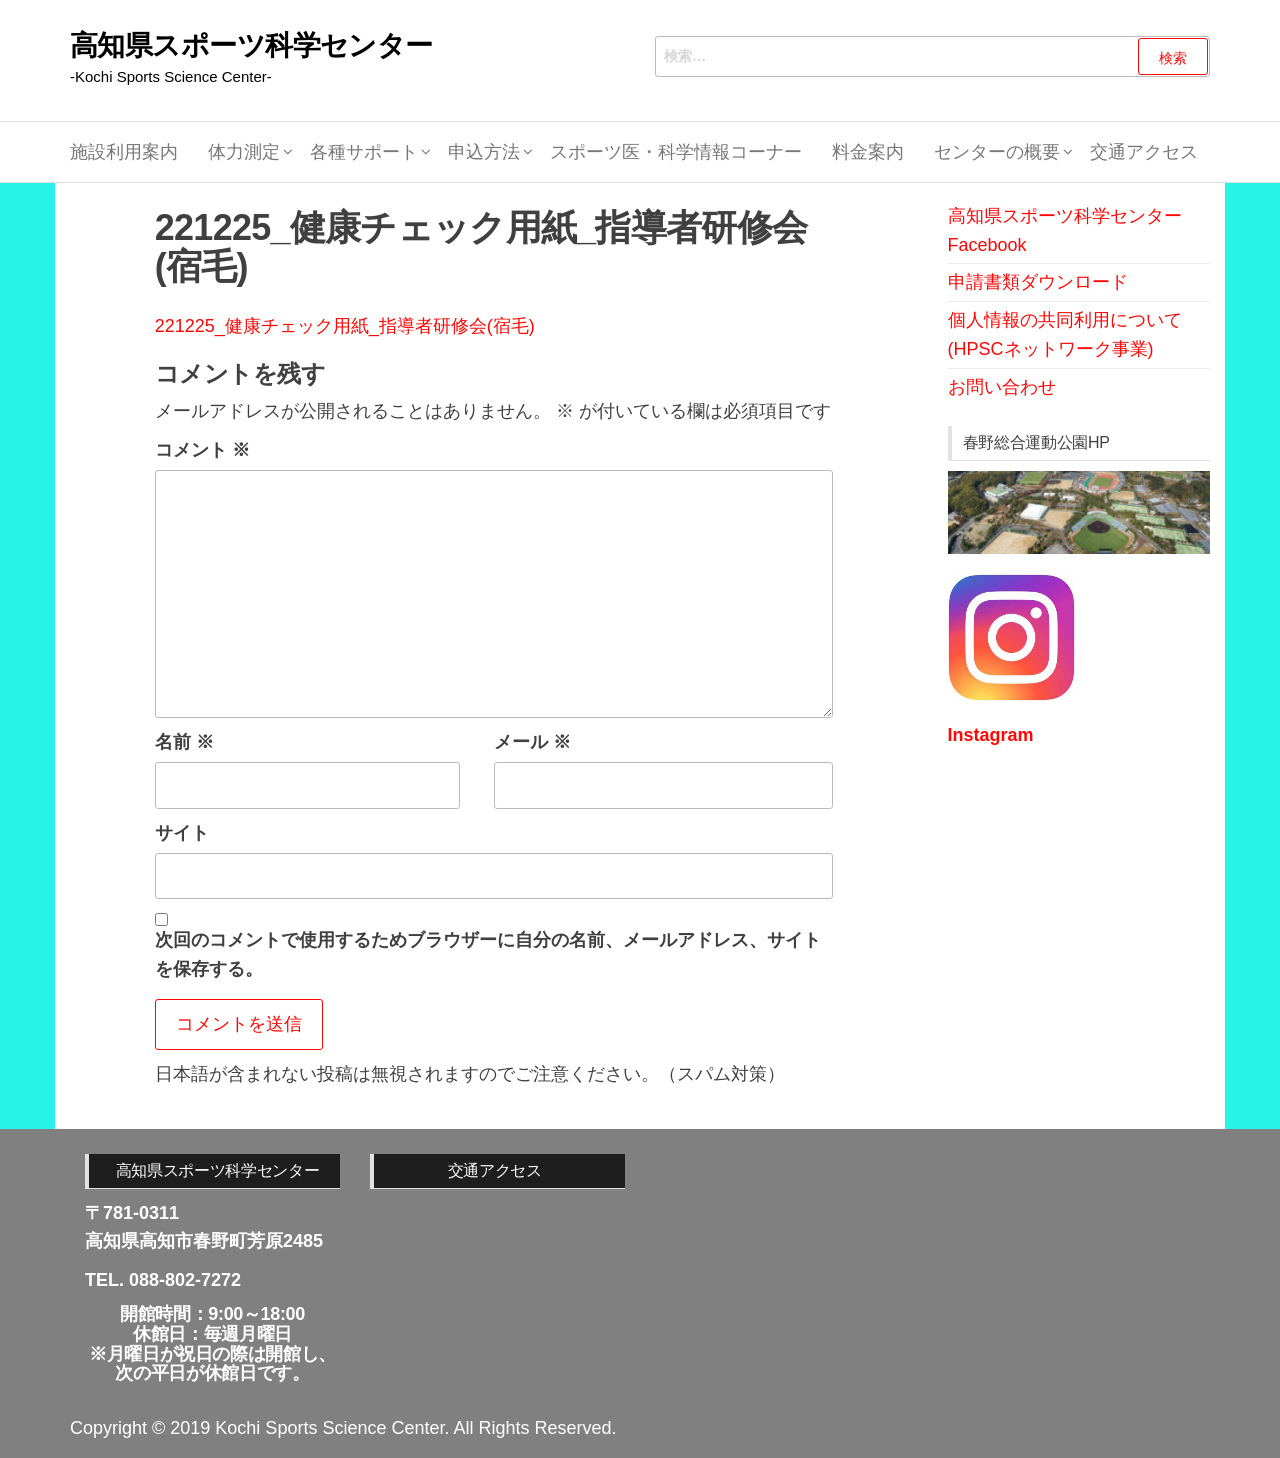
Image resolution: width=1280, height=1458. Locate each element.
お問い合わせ (1002, 387)
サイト (182, 833)
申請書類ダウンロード (1038, 282)
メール (532, 742)
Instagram (991, 735)
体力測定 (244, 152)
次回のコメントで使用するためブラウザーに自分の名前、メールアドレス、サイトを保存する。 (488, 954)
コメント (202, 450)
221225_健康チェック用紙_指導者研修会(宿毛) (345, 326)
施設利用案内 (124, 152)
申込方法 (484, 152)
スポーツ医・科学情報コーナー (676, 152)
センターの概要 (997, 152)
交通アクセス (1144, 152)
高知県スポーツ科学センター (251, 45)
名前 (184, 742)
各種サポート (364, 152)
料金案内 (868, 152)
